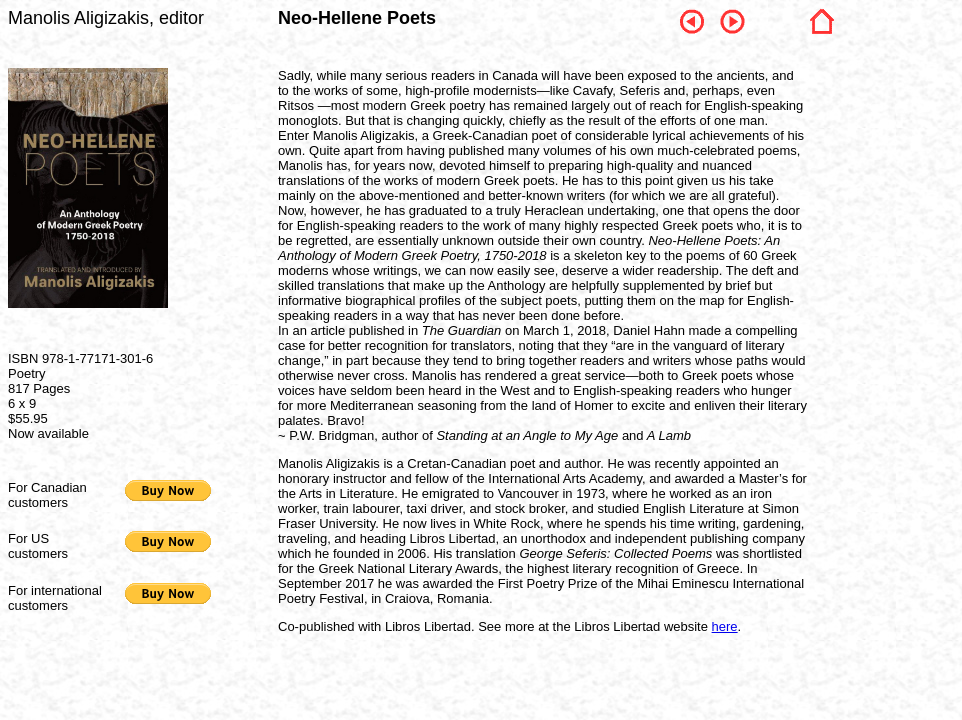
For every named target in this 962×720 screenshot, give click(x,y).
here (725, 626)
